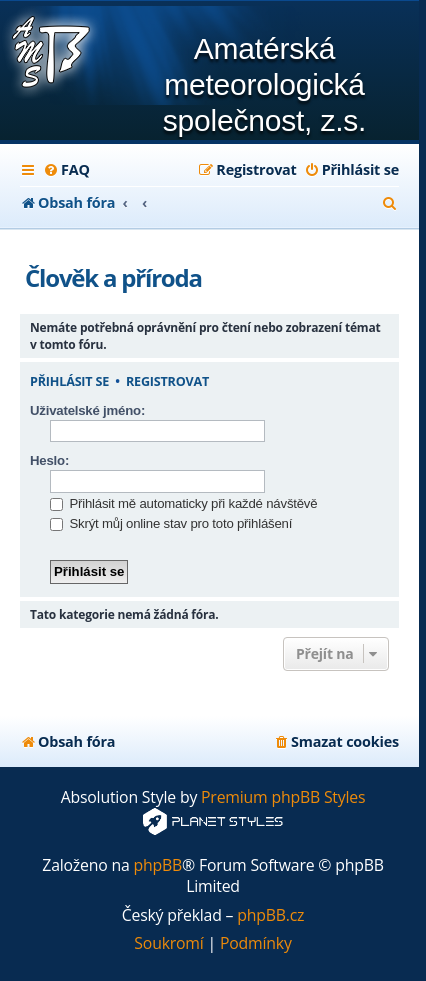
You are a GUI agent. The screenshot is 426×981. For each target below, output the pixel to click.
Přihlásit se (69, 382)
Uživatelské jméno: (87, 410)
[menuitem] (66, 170)
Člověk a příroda (113, 277)
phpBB (158, 865)
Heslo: (49, 460)
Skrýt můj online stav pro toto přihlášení (171, 523)
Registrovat (167, 382)
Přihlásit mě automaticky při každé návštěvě (183, 503)
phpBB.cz (270, 915)
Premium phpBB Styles (283, 797)
